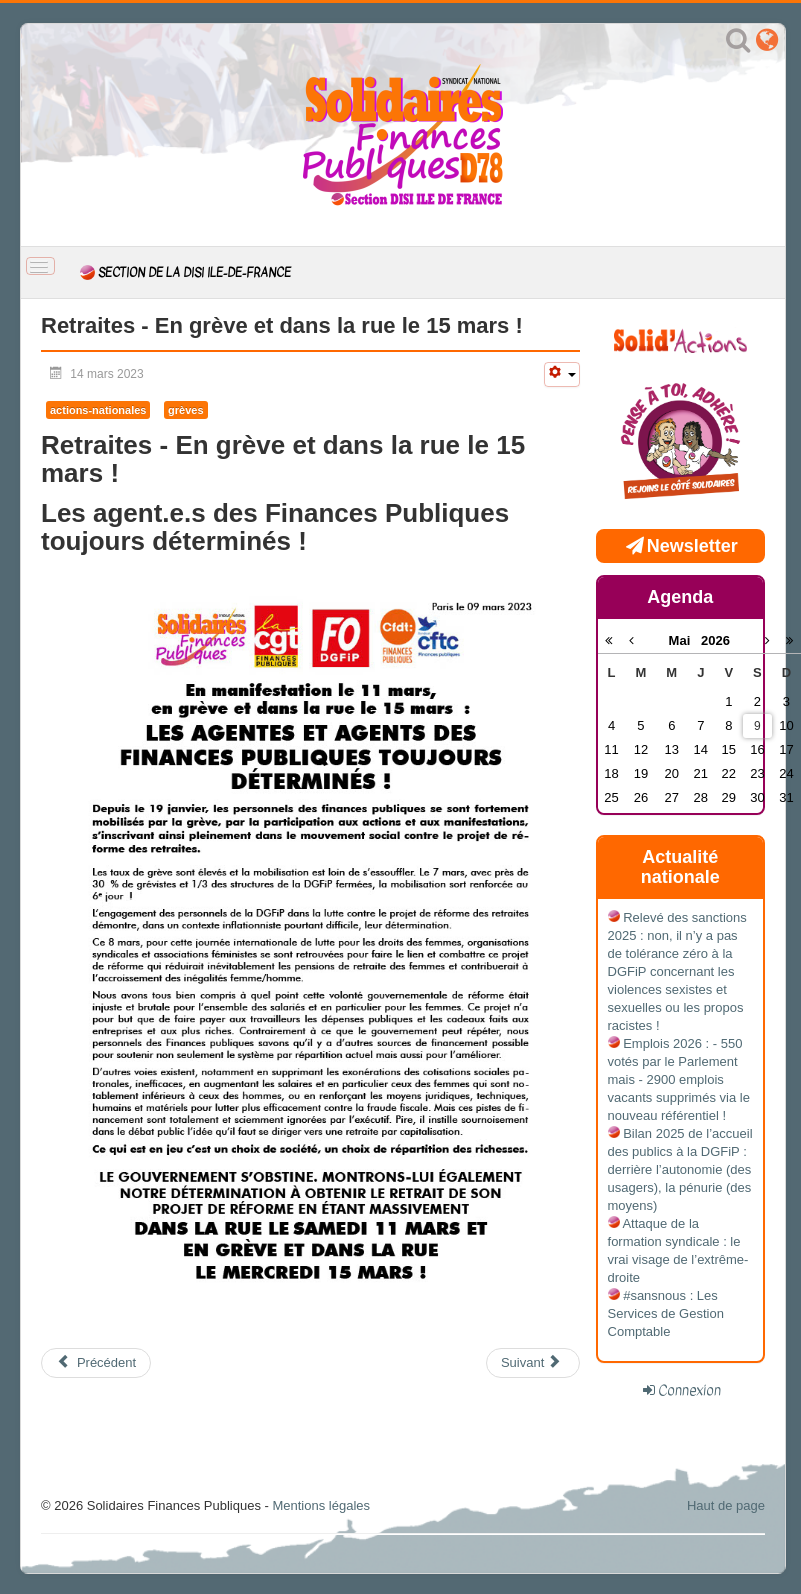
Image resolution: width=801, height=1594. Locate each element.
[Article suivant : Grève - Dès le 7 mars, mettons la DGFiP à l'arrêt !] (533, 1363)
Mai (685, 640)
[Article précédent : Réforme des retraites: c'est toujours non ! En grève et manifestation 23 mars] (96, 1363)
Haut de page (726, 1505)
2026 (715, 640)
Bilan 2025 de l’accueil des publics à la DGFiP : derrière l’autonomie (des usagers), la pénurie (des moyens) (680, 1169)
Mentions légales (321, 1505)
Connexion (689, 1390)
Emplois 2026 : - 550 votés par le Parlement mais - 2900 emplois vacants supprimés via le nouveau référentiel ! (679, 1079)
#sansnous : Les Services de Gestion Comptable (666, 1313)
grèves (185, 410)
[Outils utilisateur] (562, 374)
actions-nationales (98, 410)
